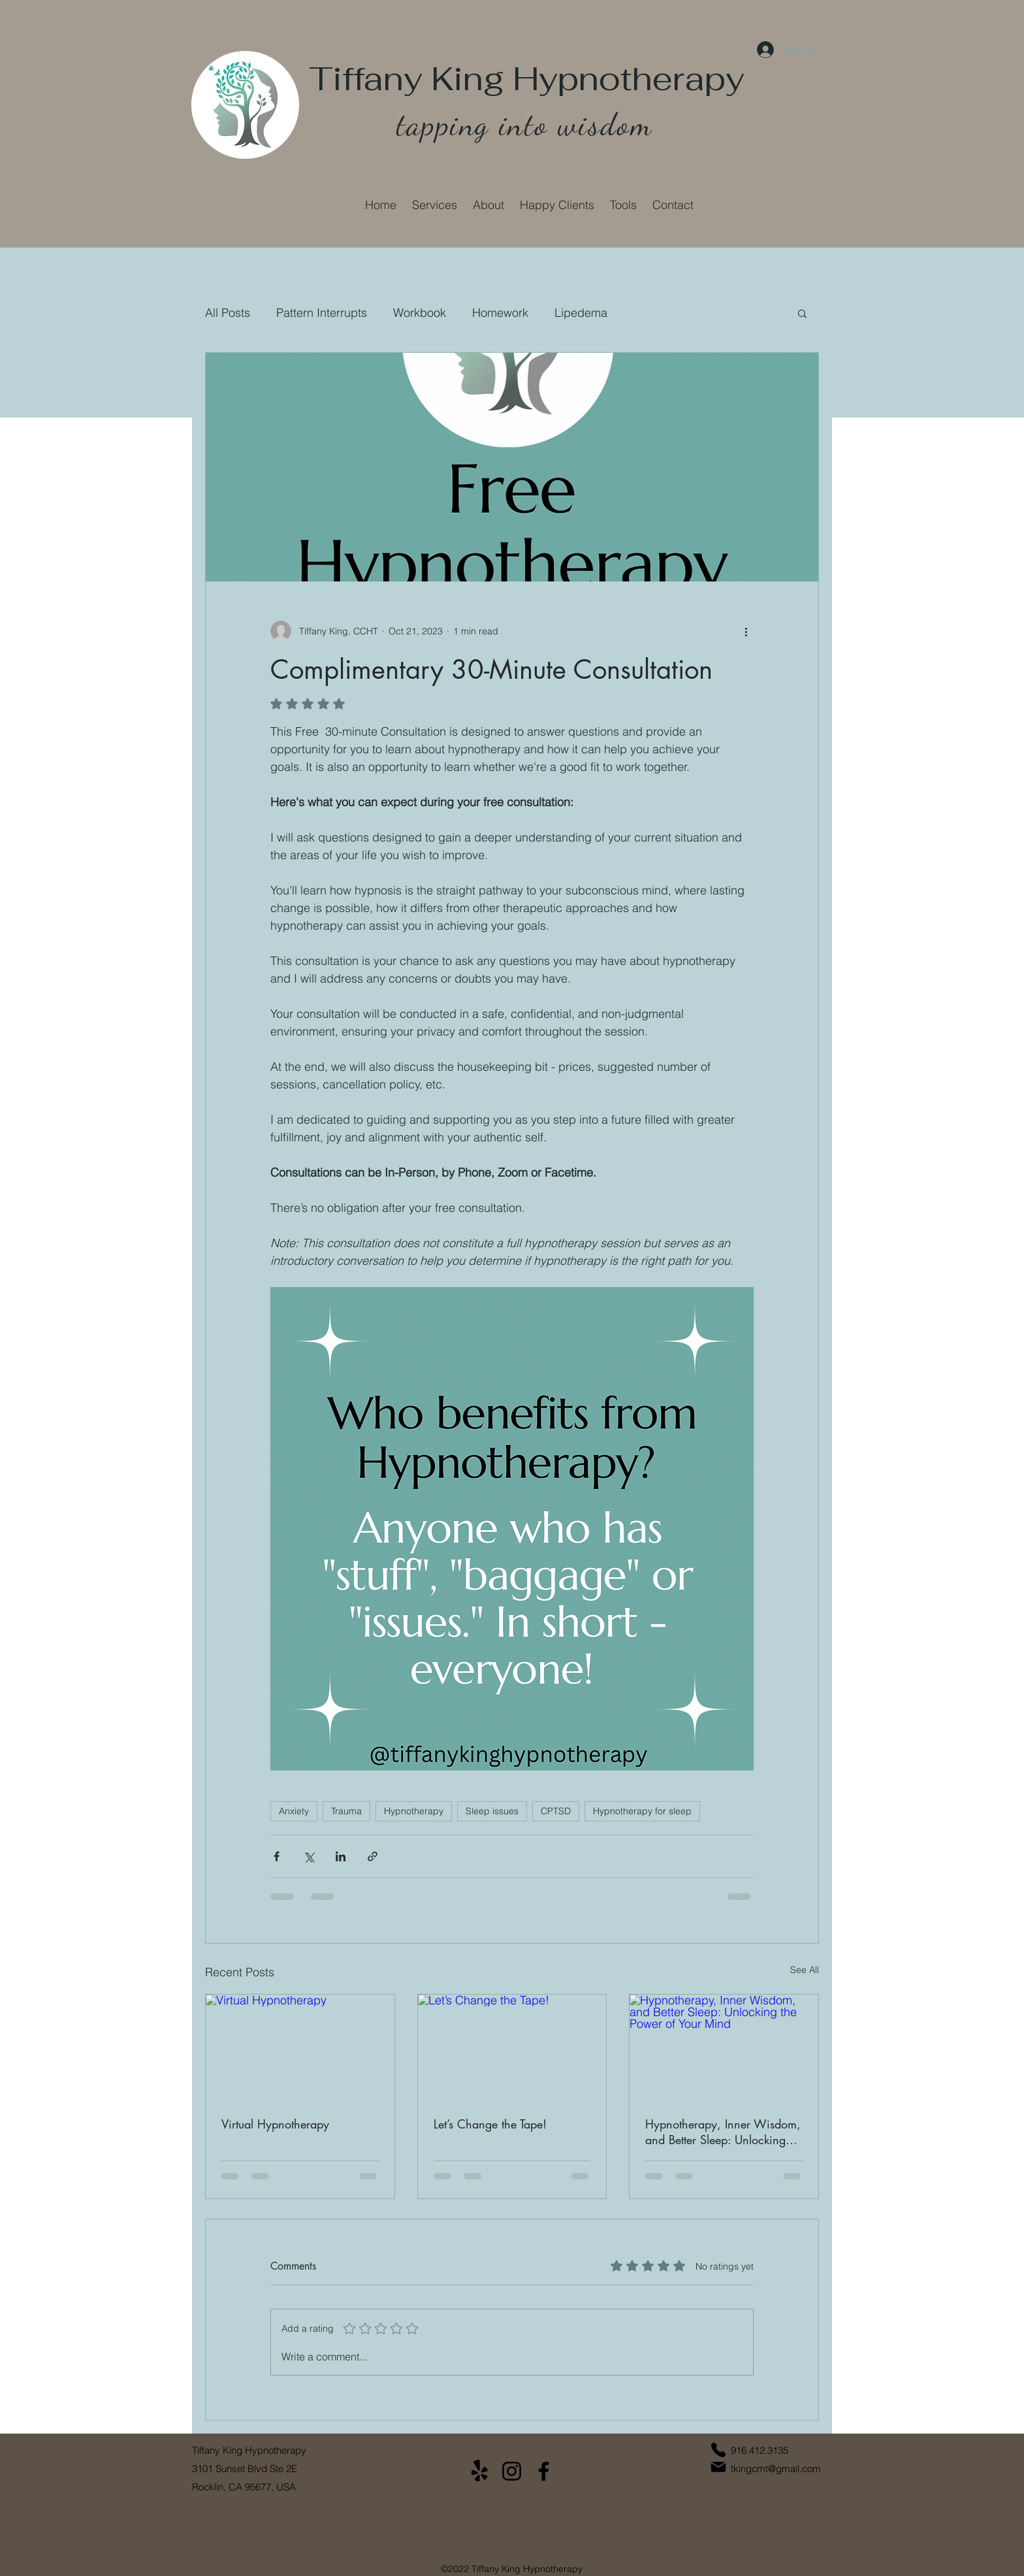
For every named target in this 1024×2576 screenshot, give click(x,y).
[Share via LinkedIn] (340, 1856)
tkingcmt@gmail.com (776, 2468)
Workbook (419, 312)
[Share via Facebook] (276, 1856)
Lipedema (580, 312)
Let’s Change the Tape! (490, 2124)
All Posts (227, 312)
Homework (500, 312)
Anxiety (294, 1811)
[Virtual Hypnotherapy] (300, 2047)
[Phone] (718, 2449)
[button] (434, 205)
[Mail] (718, 2466)
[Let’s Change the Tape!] (512, 2047)
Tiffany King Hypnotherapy (526, 78)
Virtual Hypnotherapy (275, 2124)
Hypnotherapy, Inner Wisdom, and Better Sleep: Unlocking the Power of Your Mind (723, 2131)
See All (804, 1970)
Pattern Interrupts (321, 312)
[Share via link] (372, 1856)
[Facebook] (543, 2471)
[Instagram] (511, 2471)
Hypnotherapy (413, 1811)
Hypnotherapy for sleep (642, 1811)
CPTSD (556, 1811)
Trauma (346, 1811)
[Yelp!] (479, 2471)
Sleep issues (492, 1811)
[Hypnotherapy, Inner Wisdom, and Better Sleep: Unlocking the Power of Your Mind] (724, 2047)
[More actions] (746, 631)
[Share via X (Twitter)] (308, 1856)
